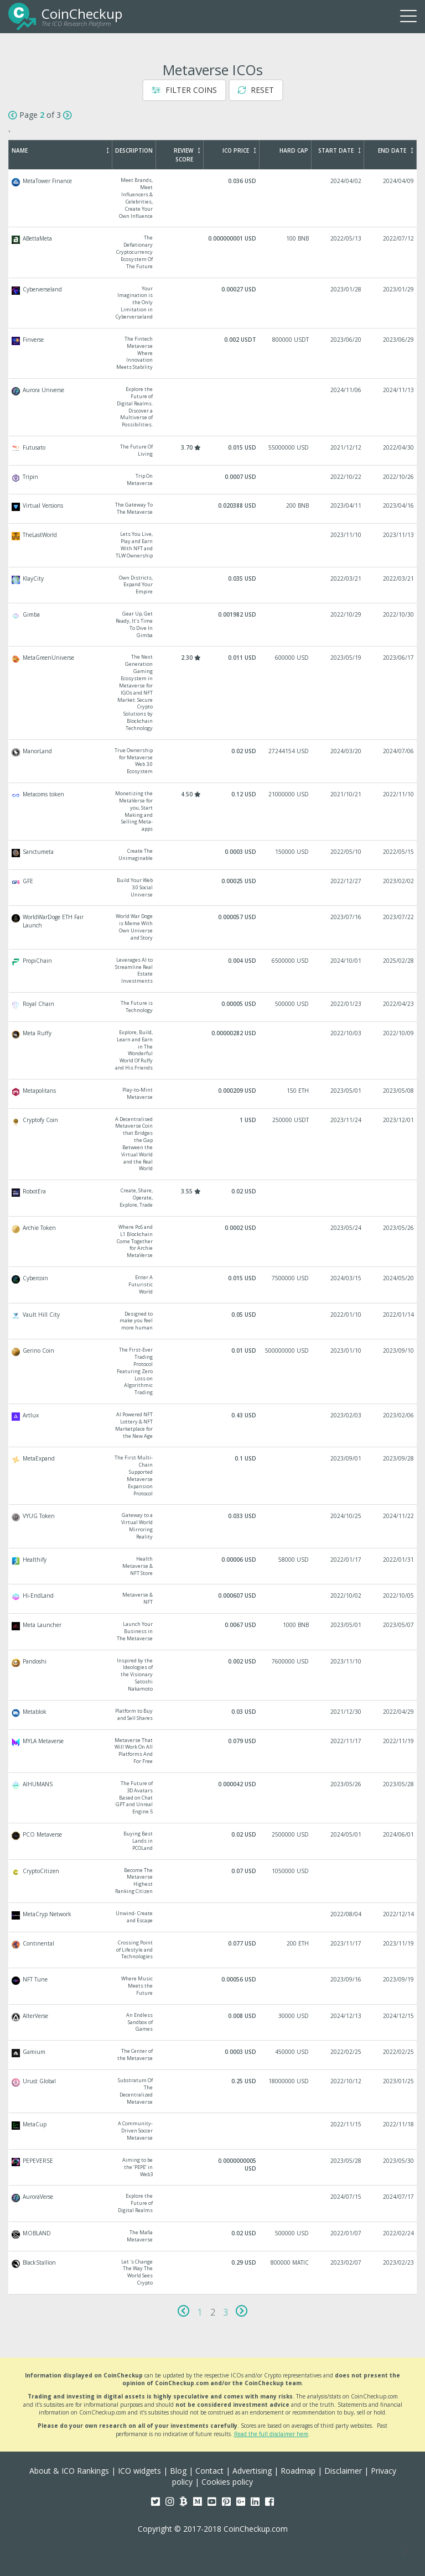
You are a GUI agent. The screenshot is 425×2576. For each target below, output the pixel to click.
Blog (178, 2470)
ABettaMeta (213, 252)
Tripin (213, 480)
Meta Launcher (213, 1632)
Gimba (213, 624)
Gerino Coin (213, 1371)
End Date (395, 150)
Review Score (187, 154)
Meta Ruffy (213, 1050)
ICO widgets (139, 2470)
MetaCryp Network (213, 1917)
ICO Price (239, 150)
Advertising (252, 2470)
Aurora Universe (213, 407)
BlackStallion (213, 2272)
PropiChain (213, 971)
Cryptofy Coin (213, 1144)
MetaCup (213, 2131)
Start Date (339, 150)
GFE (213, 888)
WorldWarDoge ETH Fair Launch (213, 927)
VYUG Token (213, 1526)
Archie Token (213, 1241)
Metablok (213, 1715)
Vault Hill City (213, 1321)
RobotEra (213, 1198)
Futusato (213, 450)
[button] (403, 2554)
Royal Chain (213, 1007)
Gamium (213, 2055)
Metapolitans (213, 1094)
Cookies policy (227, 2481)
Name (60, 150)
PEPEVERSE (213, 2168)
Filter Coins (184, 90)
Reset (256, 90)
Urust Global (213, 2091)
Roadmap (298, 2470)
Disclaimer (343, 2470)
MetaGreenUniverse (213, 692)
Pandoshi (213, 1675)
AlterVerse (213, 2023)
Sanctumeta (213, 855)
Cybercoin (213, 1285)
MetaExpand (213, 1475)
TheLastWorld (213, 545)
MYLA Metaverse (213, 1751)
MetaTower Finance (213, 198)
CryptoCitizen (213, 1881)
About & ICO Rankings (69, 2470)
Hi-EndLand (213, 1598)
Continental (213, 1950)
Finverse (213, 353)
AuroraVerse (213, 2204)
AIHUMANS (213, 1798)
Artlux (213, 1425)
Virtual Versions (213, 508)
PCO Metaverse (213, 1841)
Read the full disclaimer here (271, 2434)
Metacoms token (213, 811)
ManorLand (213, 761)
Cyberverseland (213, 303)
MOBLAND (213, 2236)
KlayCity (213, 585)
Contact (209, 2470)
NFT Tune (213, 1986)
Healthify (213, 1566)
